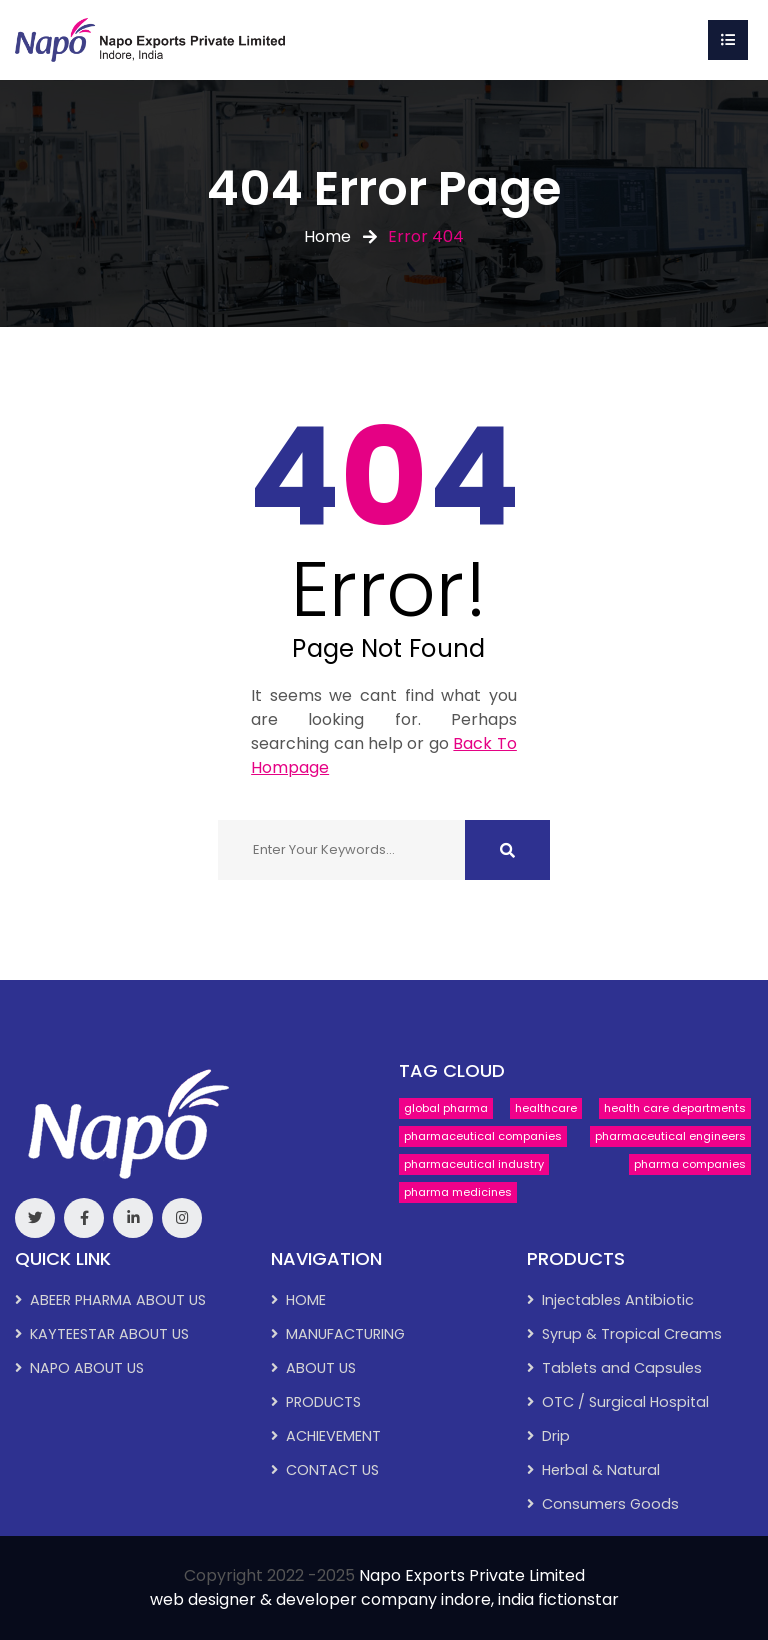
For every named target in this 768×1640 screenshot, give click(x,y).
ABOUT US (321, 1368)
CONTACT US (332, 1470)
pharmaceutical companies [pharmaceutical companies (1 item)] (483, 1136)
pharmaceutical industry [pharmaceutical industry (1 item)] (474, 1164)
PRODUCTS (323, 1402)
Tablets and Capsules (622, 1368)
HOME (306, 1300)
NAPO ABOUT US (87, 1368)
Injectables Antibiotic (618, 1300)
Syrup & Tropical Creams (632, 1334)
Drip (556, 1436)
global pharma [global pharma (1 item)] (446, 1108)
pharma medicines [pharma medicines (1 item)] (458, 1192)
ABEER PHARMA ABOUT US (118, 1300)
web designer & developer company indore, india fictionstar (384, 1599)
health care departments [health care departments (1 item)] (675, 1108)
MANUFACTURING (345, 1334)
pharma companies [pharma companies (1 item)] (690, 1164)
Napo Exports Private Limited (472, 1575)
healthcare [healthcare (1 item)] (546, 1108)
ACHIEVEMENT (333, 1436)
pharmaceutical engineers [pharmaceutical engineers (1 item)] (670, 1136)
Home (327, 236)
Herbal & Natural (601, 1470)
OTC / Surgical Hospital (625, 1402)
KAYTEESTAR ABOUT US (109, 1334)
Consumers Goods (610, 1504)
